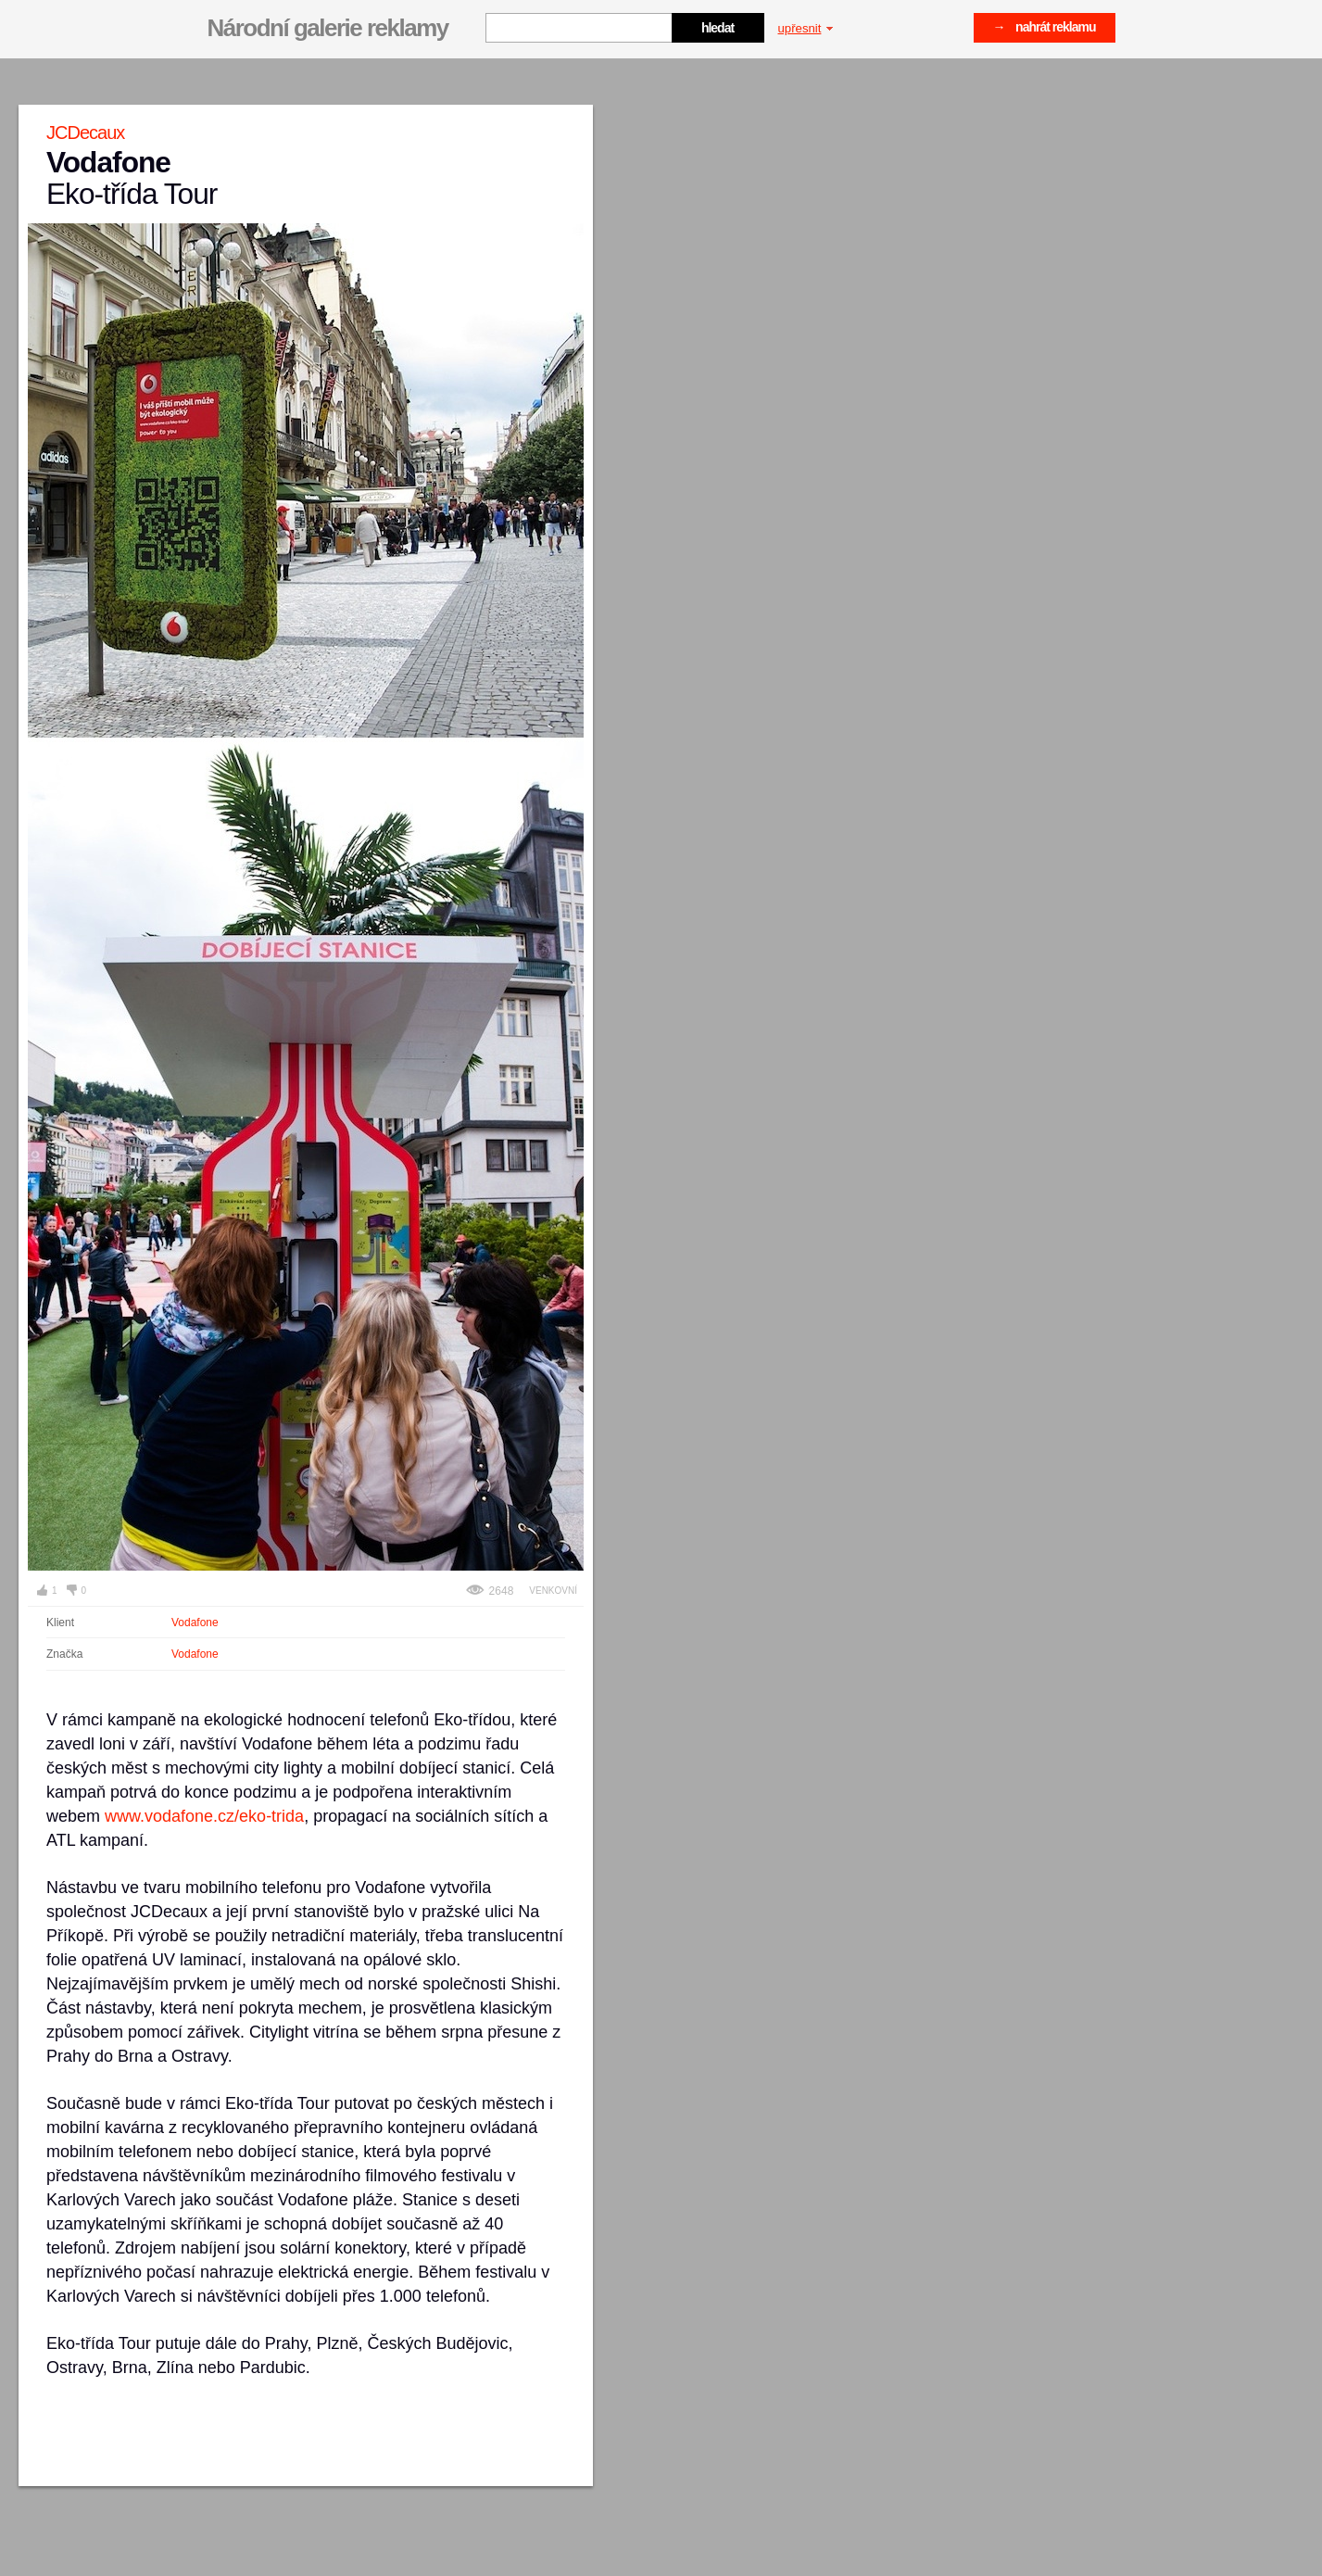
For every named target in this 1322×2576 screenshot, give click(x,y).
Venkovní (553, 1590)
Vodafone (195, 1622)
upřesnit (806, 28)
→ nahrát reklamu (1044, 26)
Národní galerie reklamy (328, 28)
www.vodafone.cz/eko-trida (204, 1816)
